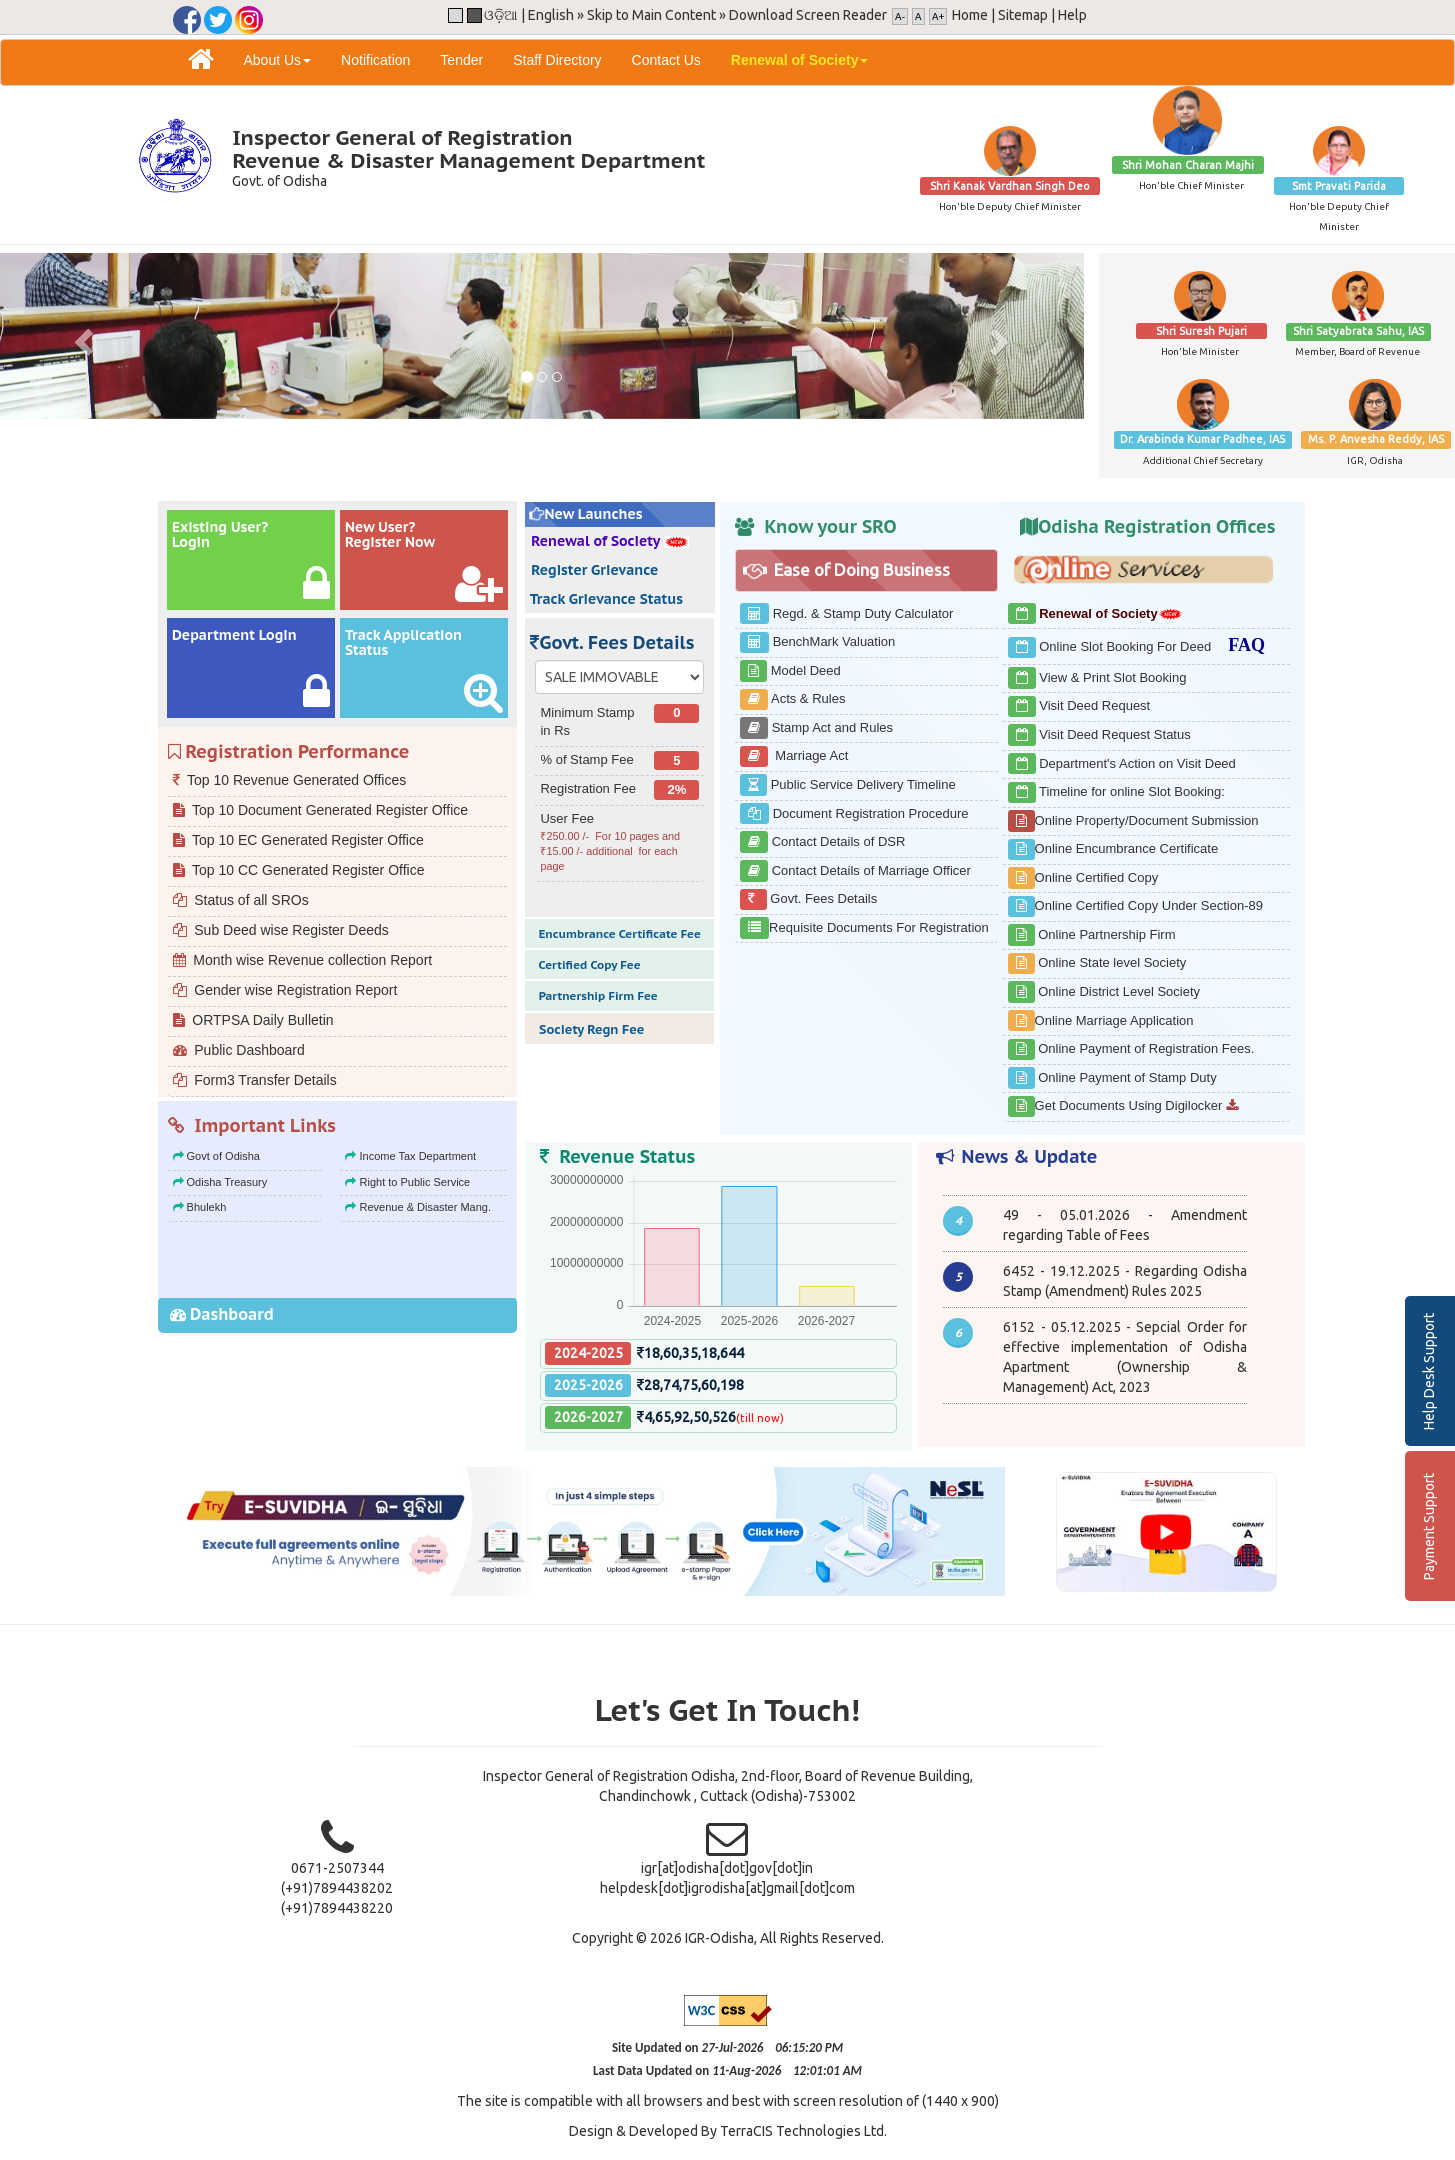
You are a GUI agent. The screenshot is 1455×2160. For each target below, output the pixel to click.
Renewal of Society (607, 541)
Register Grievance (592, 570)
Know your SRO (830, 526)
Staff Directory (557, 60)
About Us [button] (278, 60)
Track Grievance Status (604, 599)
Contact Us (666, 60)
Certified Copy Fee (587, 964)
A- (900, 16)
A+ (938, 16)
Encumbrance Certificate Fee (617, 933)
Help (1072, 15)
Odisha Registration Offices (1156, 526)
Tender (461, 60)
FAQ (1240, 645)
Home (970, 15)
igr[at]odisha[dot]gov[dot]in (727, 1868)
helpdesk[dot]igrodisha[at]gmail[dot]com (727, 1888)
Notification (375, 60)
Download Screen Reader (808, 15)
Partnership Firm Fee (596, 995)
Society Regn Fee (589, 1029)
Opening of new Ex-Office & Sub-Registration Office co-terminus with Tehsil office (1124, 1204)
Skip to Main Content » (656, 15)
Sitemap (1023, 15)
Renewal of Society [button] (800, 60)
